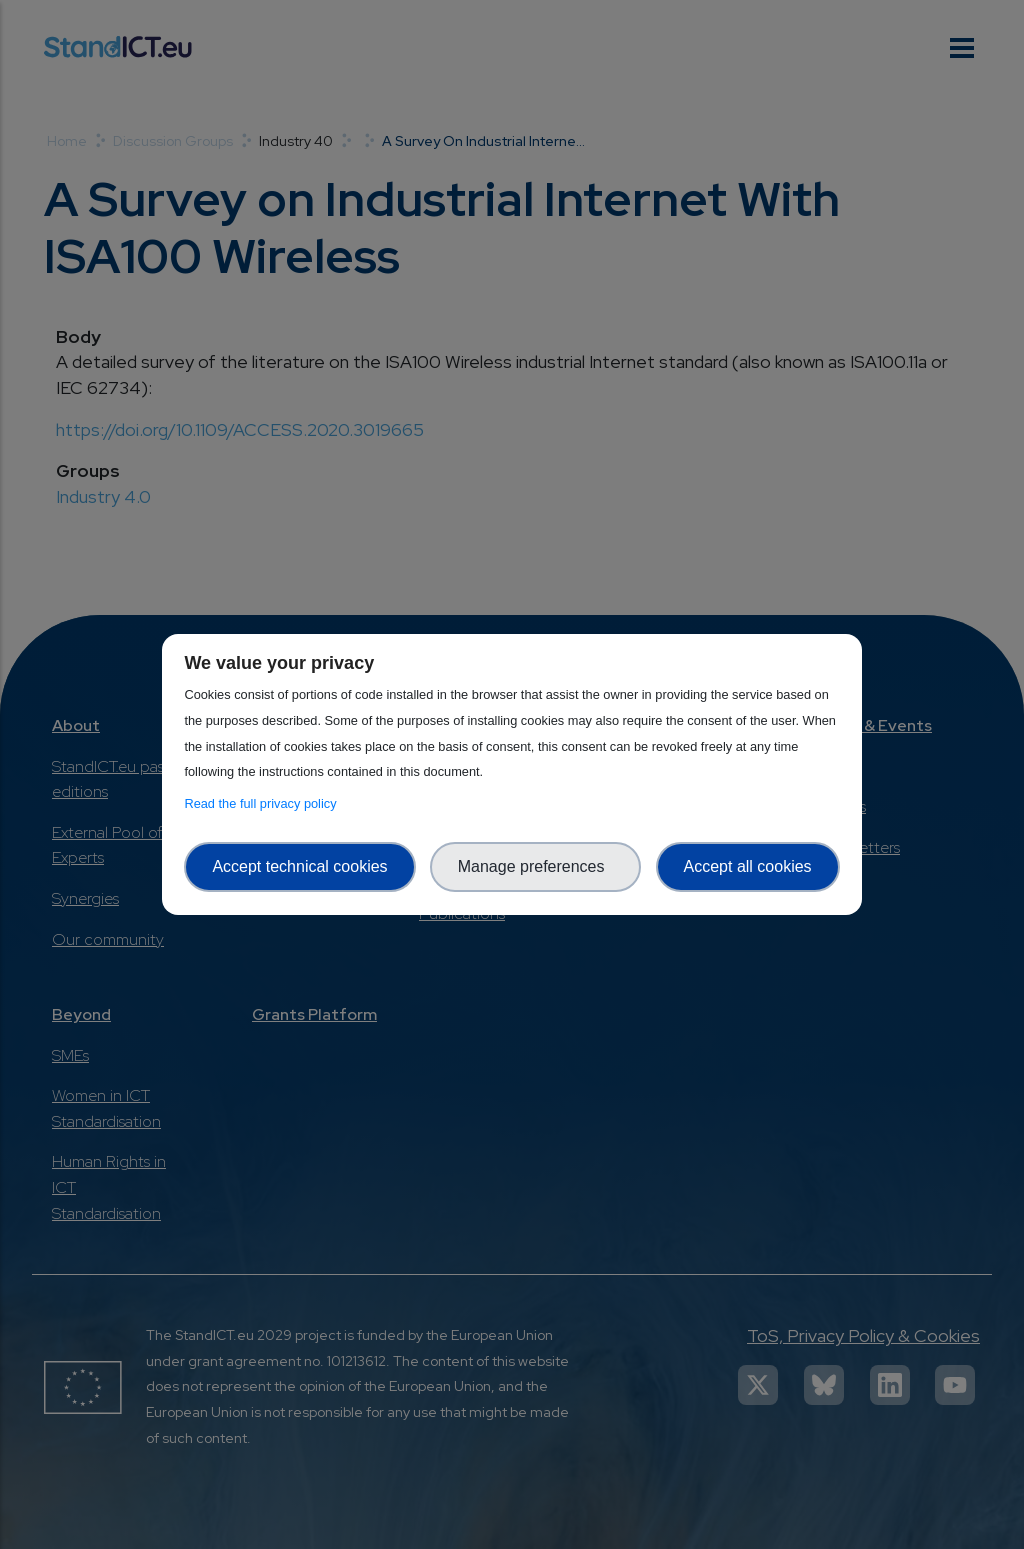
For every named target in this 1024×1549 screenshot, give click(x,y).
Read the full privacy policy (263, 803)
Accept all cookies (748, 866)
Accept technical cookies (299, 866)
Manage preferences (536, 866)
